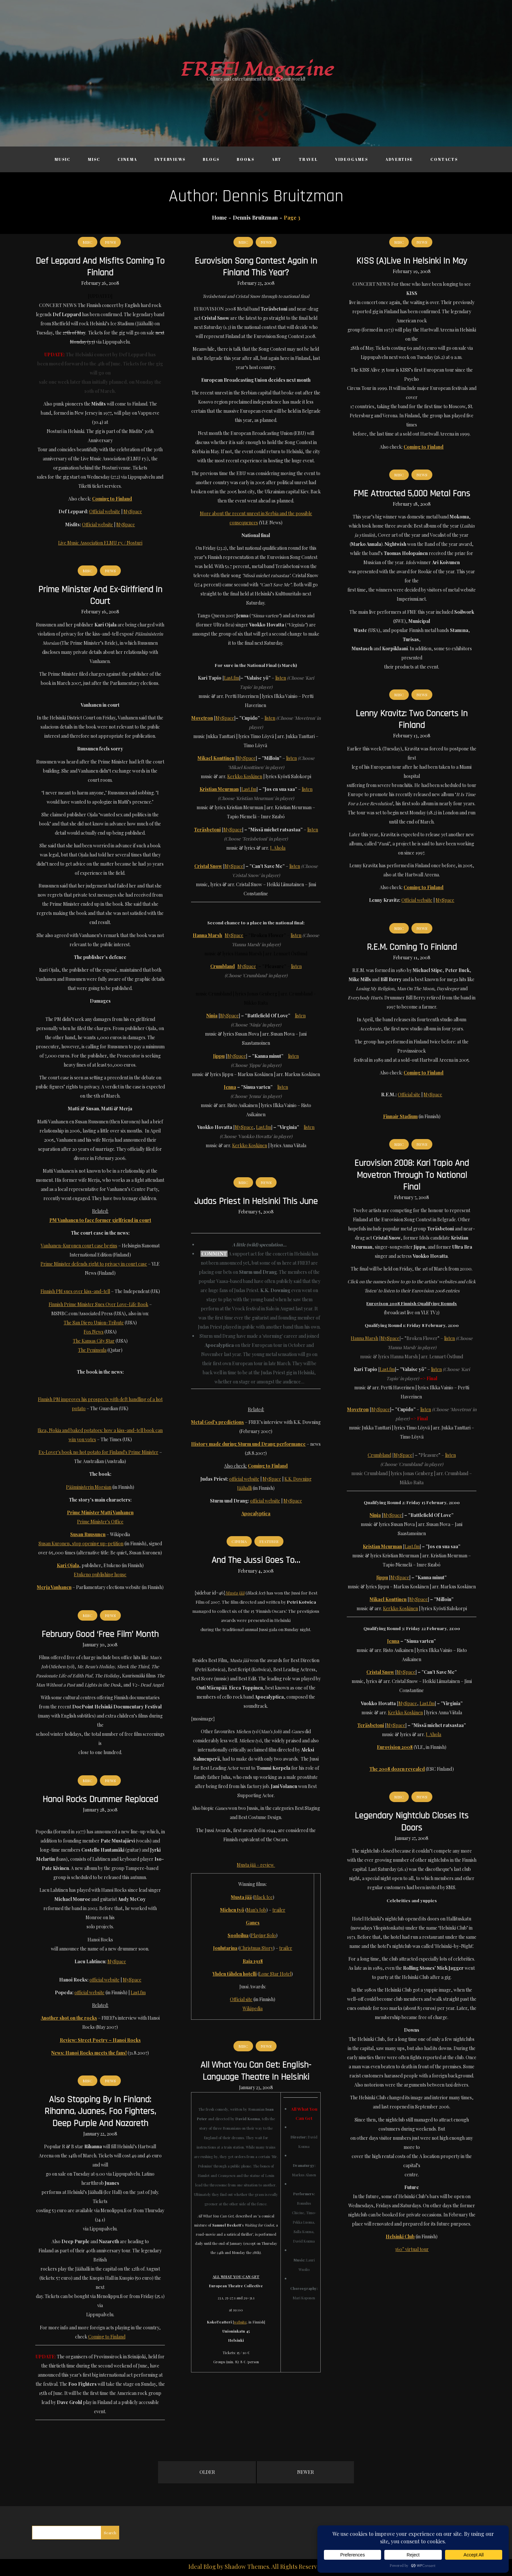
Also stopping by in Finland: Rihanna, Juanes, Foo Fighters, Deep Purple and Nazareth (100, 2111)
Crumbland (222, 966)
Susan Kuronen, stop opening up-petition (81, 1543)
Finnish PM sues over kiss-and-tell (75, 1291)
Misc (94, 159)
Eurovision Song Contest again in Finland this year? (256, 267)
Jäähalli (244, 1488)
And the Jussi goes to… (256, 1560)
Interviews (169, 159)
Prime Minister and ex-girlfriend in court (100, 595)
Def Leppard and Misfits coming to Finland (100, 267)
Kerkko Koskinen (244, 776)
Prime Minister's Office (100, 1522)
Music (63, 159)
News (110, 242)
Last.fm (231, 678)
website (240, 2322)
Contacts (444, 159)
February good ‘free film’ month (100, 1634)
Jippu (219, 1056)
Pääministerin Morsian (88, 1487)
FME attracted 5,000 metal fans (411, 494)
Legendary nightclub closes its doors (412, 1821)
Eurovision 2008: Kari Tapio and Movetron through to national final (411, 1175)
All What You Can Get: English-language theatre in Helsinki (255, 2071)
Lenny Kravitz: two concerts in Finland (412, 719)
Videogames (351, 159)
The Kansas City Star (94, 1341)
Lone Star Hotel (275, 1974)
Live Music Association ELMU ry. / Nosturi (100, 543)
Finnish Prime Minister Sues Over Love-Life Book (98, 1304)
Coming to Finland (106, 2337)
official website (244, 1479)
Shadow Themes (247, 2566)
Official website (104, 511)
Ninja (211, 1015)
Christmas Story (256, 1948)
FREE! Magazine (256, 69)
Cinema (127, 159)
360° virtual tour (412, 2249)
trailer (278, 1910)
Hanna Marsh (207, 935)
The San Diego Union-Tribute (94, 1322)
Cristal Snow (208, 866)
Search (110, 2532)
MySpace (132, 511)
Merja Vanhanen (54, 1587)
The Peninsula (92, 1350)
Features (269, 1541)
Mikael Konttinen (216, 758)
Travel (308, 159)
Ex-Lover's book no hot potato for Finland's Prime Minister (98, 1452)
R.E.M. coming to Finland (412, 947)
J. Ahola (277, 848)
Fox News (94, 1332)
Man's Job (256, 1910)
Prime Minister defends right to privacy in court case (93, 1264)
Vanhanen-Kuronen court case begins (79, 1245)
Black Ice (263, 1897)
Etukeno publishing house (100, 1574)
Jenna (230, 1087)
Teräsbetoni (207, 829)
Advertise (399, 159)
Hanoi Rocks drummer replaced (100, 1799)
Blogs (211, 159)
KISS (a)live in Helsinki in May (411, 261)
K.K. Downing (298, 1479)
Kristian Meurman (219, 789)
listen (280, 678)
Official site (409, 1094)
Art (276, 159)
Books (245, 159)
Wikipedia (253, 2008)
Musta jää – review (256, 1865)
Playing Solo (263, 1935)
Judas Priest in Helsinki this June (256, 1201)
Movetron (202, 718)
